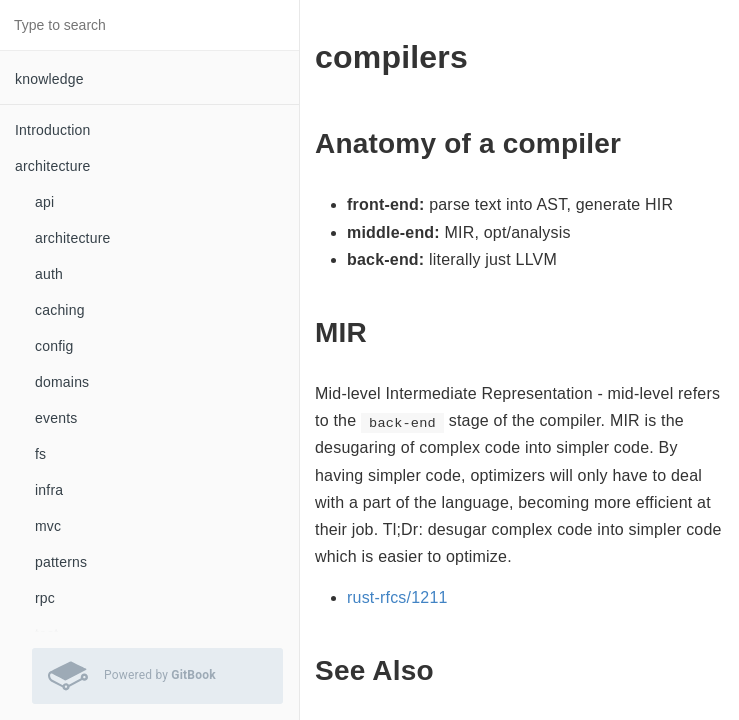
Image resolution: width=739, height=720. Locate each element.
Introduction (53, 130)
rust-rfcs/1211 (397, 597)
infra (49, 490)
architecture (73, 238)
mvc (48, 526)
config (54, 346)
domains (62, 382)
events (56, 418)
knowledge (49, 79)
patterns (61, 562)
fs (40, 454)
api (44, 202)
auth (49, 274)
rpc (45, 598)
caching (60, 310)
